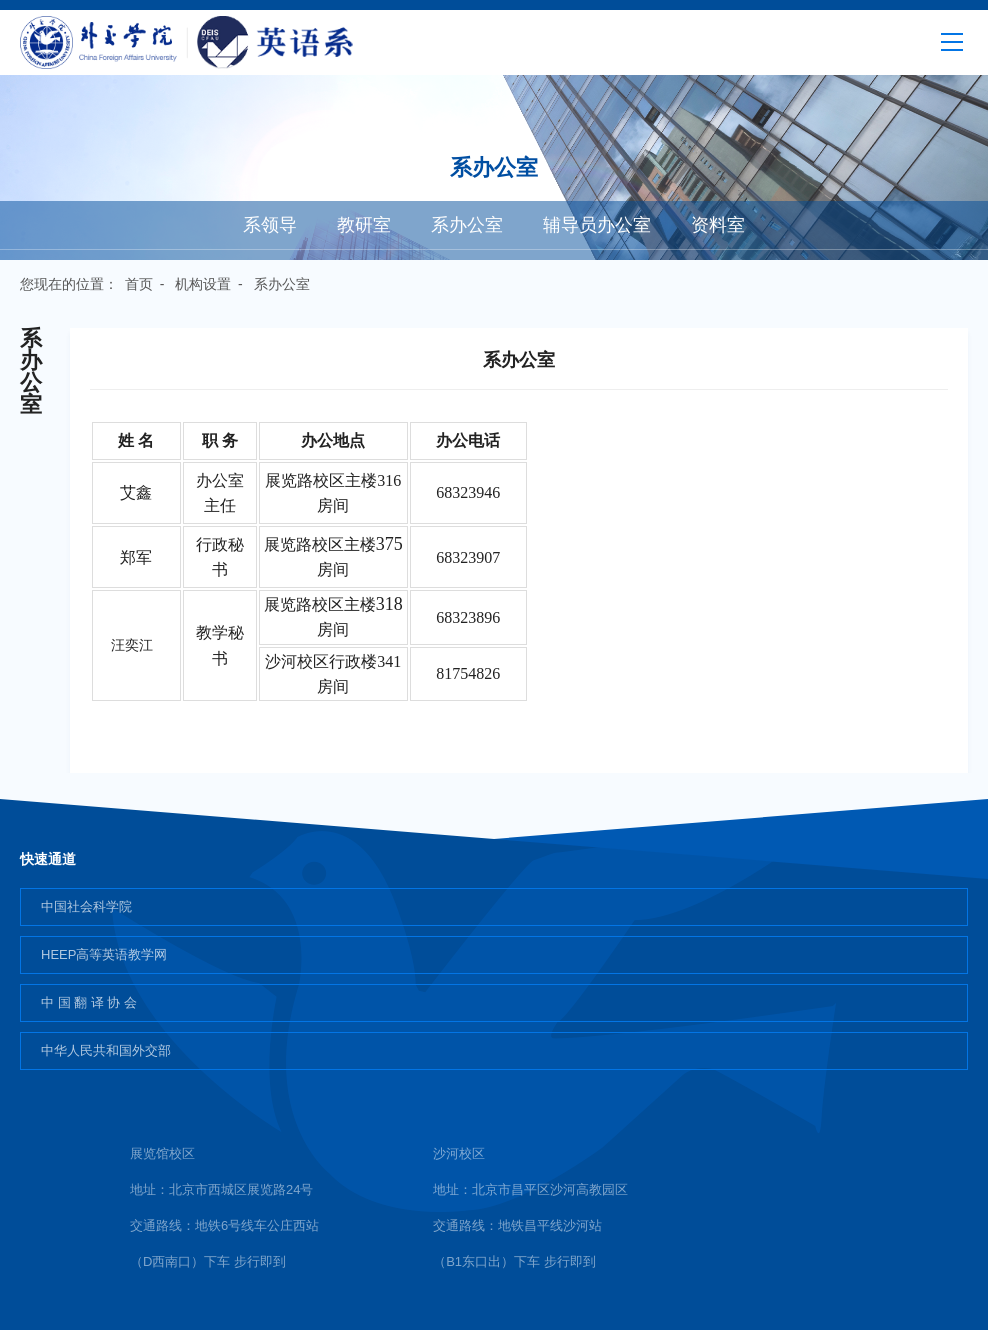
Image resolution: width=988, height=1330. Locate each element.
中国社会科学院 (86, 906)
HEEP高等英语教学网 (104, 954)
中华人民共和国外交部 (106, 1050)
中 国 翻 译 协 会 (89, 1002)
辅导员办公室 (597, 225)
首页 (139, 284)
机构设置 (203, 284)
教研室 (364, 225)
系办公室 (467, 225)
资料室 (718, 225)
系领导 (270, 225)
